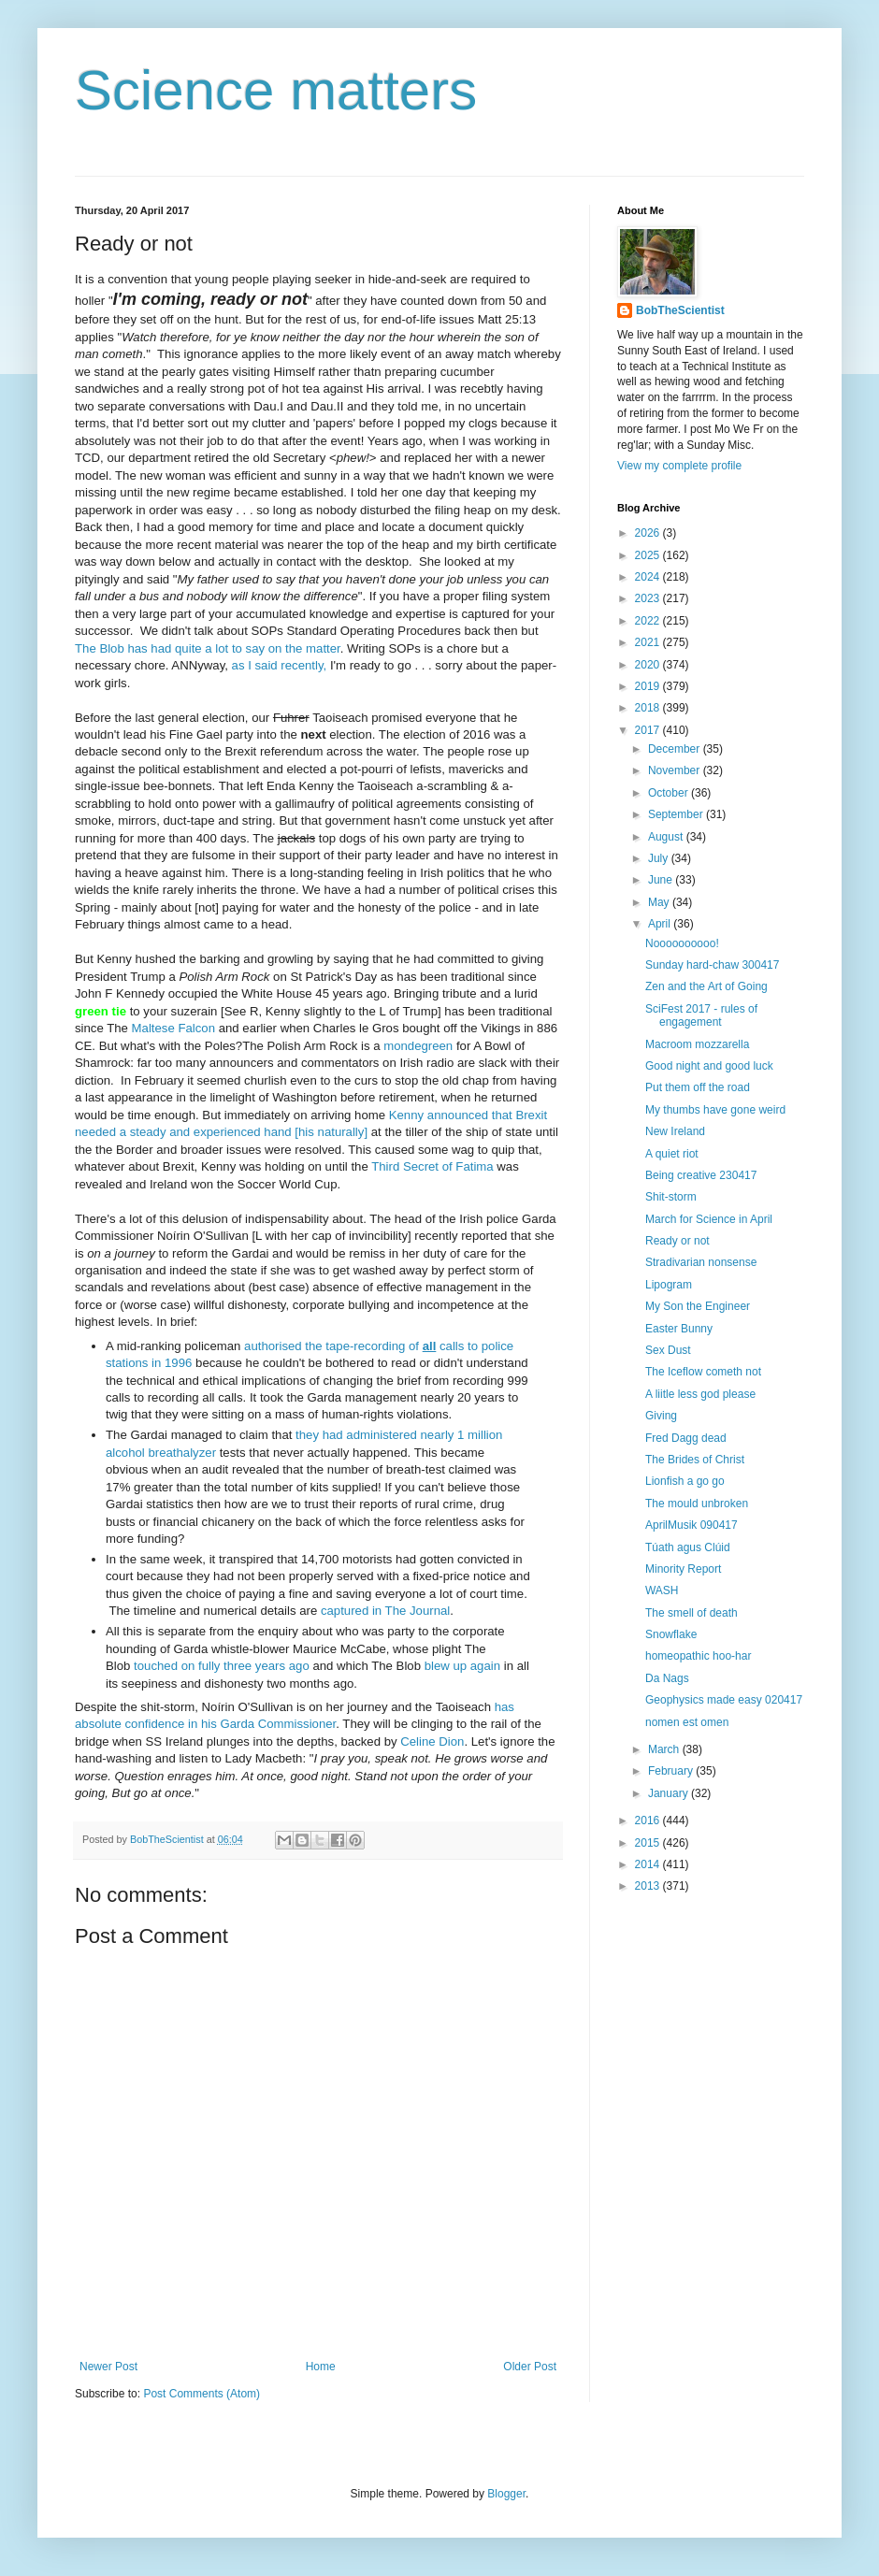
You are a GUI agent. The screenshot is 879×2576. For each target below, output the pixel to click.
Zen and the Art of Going (706, 986)
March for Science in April (708, 1219)
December (675, 749)
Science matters (276, 90)
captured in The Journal (385, 1611)
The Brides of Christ (694, 1459)
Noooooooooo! (682, 943)
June (661, 879)
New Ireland (675, 1131)
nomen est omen (686, 1722)
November (675, 770)
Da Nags (667, 1678)
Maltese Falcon (173, 1028)
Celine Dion (432, 1741)
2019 (649, 686)
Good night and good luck (709, 1065)
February (672, 1770)
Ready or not (677, 1240)
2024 (649, 576)
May (660, 902)
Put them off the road (697, 1087)
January (669, 1793)
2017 (649, 730)
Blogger (506, 2493)
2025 (649, 555)
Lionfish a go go (685, 1481)
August (667, 836)
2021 (649, 642)
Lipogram (668, 1284)
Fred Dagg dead (686, 1438)
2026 (649, 533)
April (660, 923)
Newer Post (108, 2366)
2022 (649, 620)
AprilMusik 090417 (691, 1525)
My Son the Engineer (697, 1306)
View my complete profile (679, 465)
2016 (649, 1820)
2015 (649, 1842)
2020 (649, 664)
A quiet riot (672, 1153)
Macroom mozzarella (697, 1044)
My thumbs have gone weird (715, 1109)
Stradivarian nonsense (701, 1262)
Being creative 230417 (701, 1175)
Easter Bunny (679, 1328)
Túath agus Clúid (687, 1547)
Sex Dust (668, 1350)
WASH (662, 1590)
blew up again (462, 1666)
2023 (649, 598)
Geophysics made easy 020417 (723, 1699)
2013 (649, 1885)
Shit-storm (671, 1196)
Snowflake (671, 1634)
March (665, 1749)
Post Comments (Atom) (201, 2393)
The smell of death (691, 1612)
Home (321, 2366)
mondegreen (418, 1046)
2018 (649, 707)
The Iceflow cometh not (703, 1371)
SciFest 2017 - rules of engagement (701, 1015)
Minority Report (683, 1569)
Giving (661, 1415)
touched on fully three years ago (222, 1666)
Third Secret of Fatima (432, 1166)
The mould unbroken (696, 1503)
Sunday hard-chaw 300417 (712, 964)
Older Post (529, 2366)
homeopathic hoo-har (698, 1655)
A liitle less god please (700, 1394)
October (669, 792)
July (659, 858)
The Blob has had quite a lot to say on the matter (207, 648)
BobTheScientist (680, 310)
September (677, 814)
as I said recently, (279, 665)
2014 (649, 1864)
